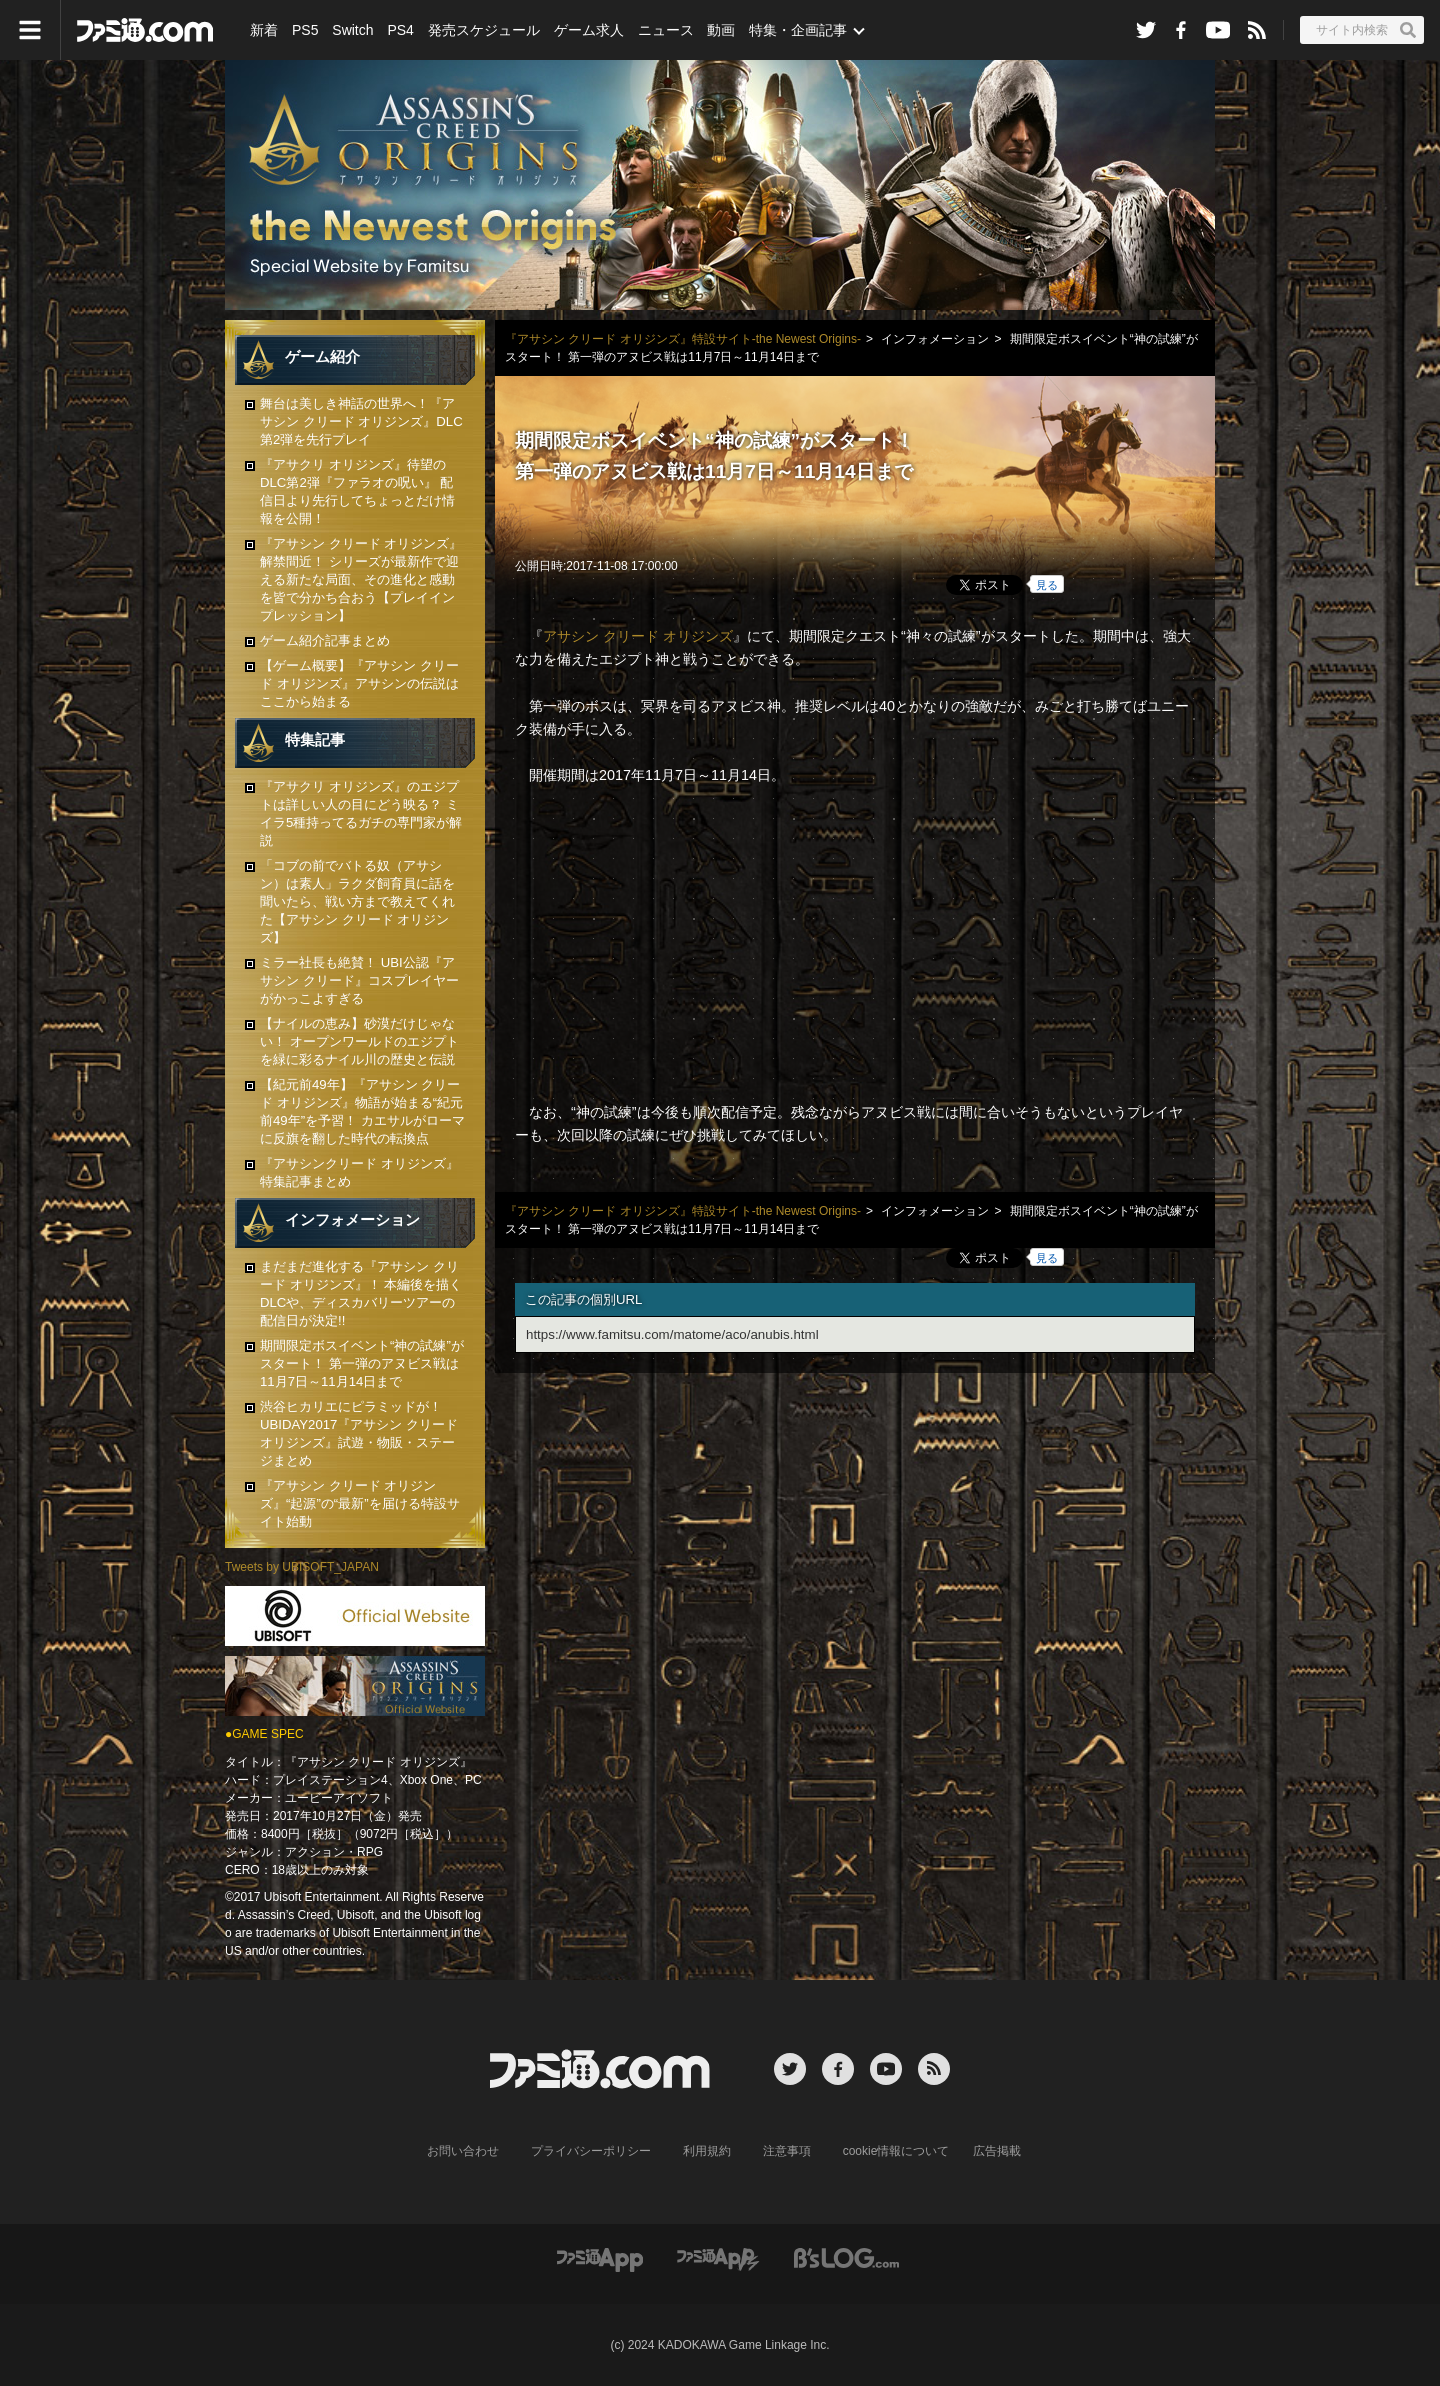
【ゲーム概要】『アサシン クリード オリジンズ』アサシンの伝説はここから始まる (359, 683)
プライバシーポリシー (591, 2151)
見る (1047, 585)
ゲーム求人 (589, 30)
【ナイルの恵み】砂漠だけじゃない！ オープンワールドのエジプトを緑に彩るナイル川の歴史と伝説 (359, 1041)
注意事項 (787, 2151)
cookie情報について (896, 2151)
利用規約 (707, 2151)
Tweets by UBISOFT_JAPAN (302, 1567)
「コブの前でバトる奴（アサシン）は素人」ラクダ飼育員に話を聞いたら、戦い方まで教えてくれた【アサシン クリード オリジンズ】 (357, 901)
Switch (352, 30)
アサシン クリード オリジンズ (638, 636)
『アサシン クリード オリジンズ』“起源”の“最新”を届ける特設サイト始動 (360, 1503)
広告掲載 (997, 2151)
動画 (721, 30)
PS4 (400, 30)
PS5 (305, 30)
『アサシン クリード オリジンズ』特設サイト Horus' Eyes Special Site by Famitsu (720, 185)
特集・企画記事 (798, 30)
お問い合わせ (463, 2151)
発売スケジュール (484, 30)
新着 (264, 30)
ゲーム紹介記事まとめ (325, 640)
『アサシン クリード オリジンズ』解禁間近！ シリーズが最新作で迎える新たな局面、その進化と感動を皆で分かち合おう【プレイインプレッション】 (361, 579)
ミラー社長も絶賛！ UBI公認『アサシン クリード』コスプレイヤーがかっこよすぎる (359, 980)
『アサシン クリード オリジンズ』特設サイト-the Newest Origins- (683, 339)
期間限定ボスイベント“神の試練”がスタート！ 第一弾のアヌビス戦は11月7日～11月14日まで (362, 1363)
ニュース (666, 30)
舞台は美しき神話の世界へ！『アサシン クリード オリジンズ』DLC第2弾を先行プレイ (361, 421)
